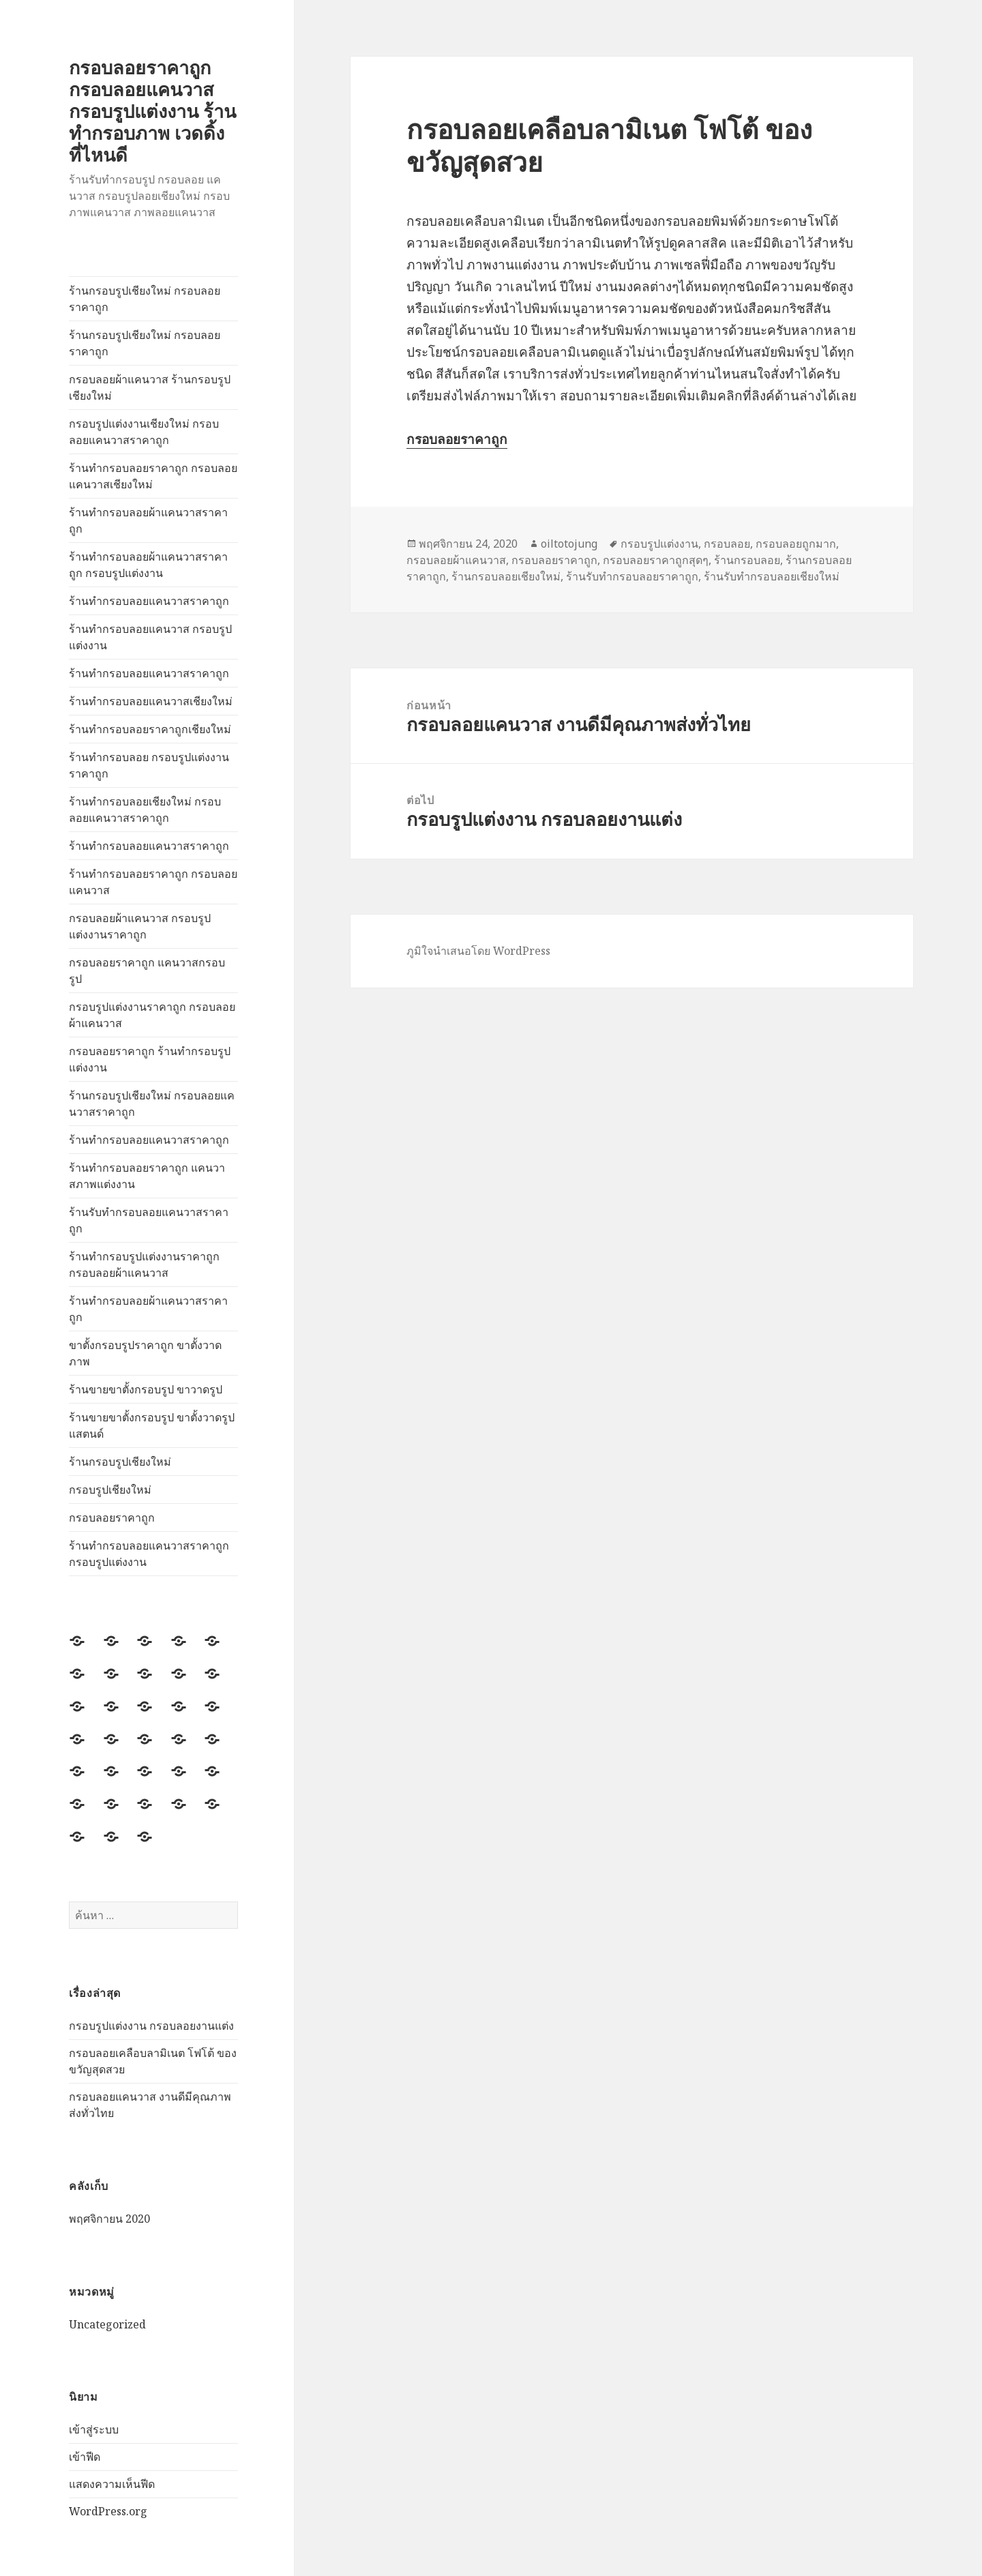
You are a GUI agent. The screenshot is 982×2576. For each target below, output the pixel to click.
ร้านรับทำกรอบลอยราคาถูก (632, 576)
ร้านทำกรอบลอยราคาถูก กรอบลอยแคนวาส (153, 882)
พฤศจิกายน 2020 (109, 2218)
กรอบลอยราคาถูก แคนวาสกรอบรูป (147, 970)
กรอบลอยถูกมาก (796, 543)
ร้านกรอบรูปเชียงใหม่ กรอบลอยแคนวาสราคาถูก (152, 1103)
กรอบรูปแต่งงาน (659, 543)
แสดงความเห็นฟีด (112, 2483)
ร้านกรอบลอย (747, 559)
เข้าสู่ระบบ (94, 2429)
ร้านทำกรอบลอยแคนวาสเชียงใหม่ (151, 701)
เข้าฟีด (84, 2456)
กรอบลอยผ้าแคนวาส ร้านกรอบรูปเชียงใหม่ (149, 387)
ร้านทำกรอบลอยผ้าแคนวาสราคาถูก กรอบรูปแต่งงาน (148, 564)
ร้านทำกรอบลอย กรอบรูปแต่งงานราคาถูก (149, 765)
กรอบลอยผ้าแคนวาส (456, 559)
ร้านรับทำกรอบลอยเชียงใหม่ (771, 576)
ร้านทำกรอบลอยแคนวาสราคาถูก (149, 600)
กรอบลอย (727, 543)
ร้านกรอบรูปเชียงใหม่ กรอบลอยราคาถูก (144, 298)
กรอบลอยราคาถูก (112, 1517)
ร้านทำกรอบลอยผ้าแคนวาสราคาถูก (148, 520)
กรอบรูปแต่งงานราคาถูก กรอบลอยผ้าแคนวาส (152, 1015)
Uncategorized (107, 2324)
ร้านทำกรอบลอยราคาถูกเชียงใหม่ (150, 729)
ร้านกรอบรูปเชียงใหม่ (120, 1461)
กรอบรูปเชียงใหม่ (110, 1489)
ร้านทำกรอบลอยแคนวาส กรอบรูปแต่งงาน (150, 637)
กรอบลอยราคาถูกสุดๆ (656, 559)
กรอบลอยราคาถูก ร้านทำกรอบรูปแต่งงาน (149, 1059)
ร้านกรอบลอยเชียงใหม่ (506, 576)
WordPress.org (108, 2511)
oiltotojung (569, 543)
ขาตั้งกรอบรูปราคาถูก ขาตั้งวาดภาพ (145, 1353)
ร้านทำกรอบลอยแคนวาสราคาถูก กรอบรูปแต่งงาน (149, 1553)
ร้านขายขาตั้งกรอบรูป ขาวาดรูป (145, 1389)
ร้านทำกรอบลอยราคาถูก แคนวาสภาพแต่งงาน (147, 1175)
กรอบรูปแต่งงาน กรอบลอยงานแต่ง (151, 2025)
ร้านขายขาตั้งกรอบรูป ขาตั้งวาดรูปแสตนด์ (152, 1425)
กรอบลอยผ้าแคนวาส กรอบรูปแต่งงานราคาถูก (140, 926)
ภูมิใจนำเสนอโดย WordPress (478, 950)
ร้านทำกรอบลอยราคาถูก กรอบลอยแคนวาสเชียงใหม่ (153, 476)
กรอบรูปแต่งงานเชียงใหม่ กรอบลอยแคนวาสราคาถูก (144, 431)
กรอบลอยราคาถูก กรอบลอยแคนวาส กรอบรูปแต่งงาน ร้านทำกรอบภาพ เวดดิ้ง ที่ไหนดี (152, 111)
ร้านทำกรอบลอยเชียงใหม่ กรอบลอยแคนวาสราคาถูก (145, 809)
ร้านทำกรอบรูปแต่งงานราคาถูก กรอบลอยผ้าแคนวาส (144, 1264)
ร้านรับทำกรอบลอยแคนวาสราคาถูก (148, 1220)
